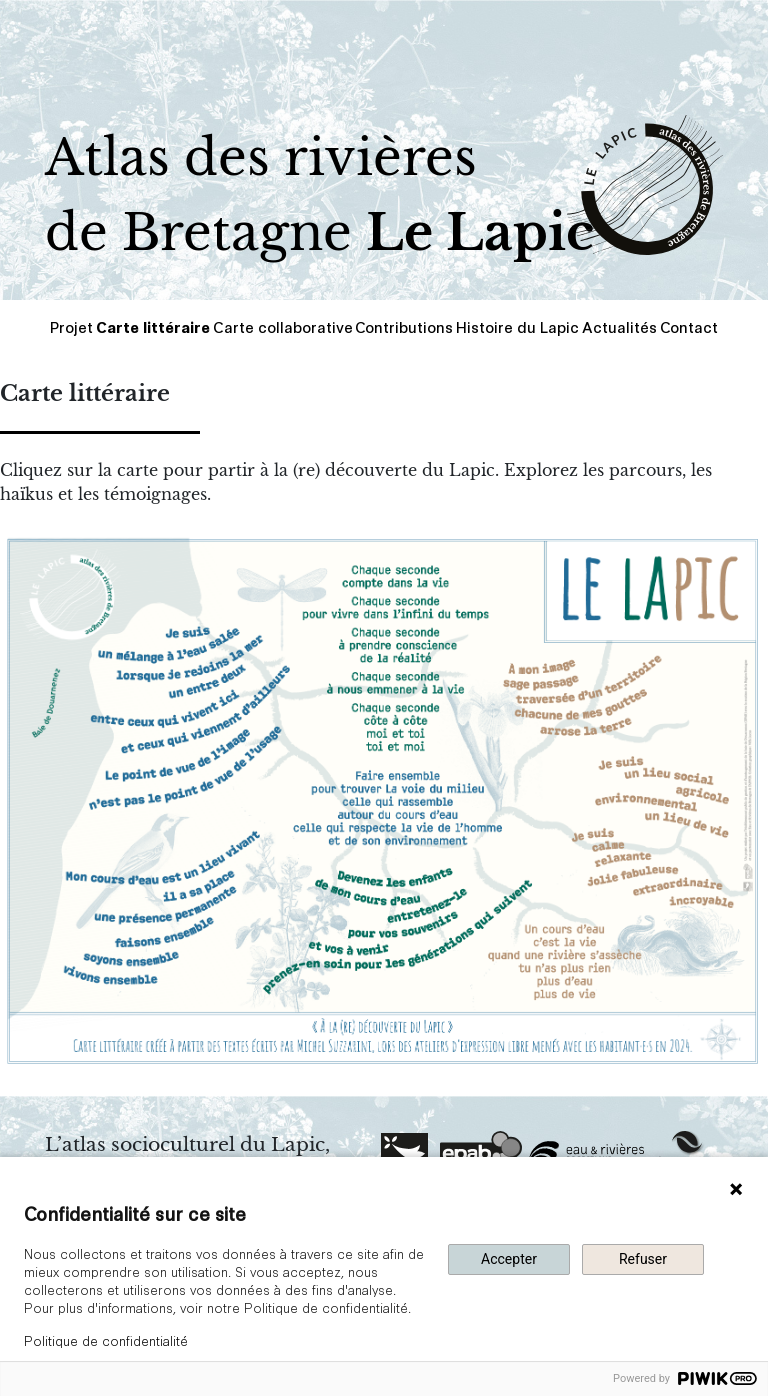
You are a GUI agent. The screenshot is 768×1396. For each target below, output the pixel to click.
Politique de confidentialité (106, 1340)
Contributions (404, 326)
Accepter (509, 1259)
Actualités (619, 326)
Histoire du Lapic (517, 326)
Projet (71, 326)
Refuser (643, 1259)
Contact (689, 326)
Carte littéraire (153, 326)
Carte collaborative (283, 326)
